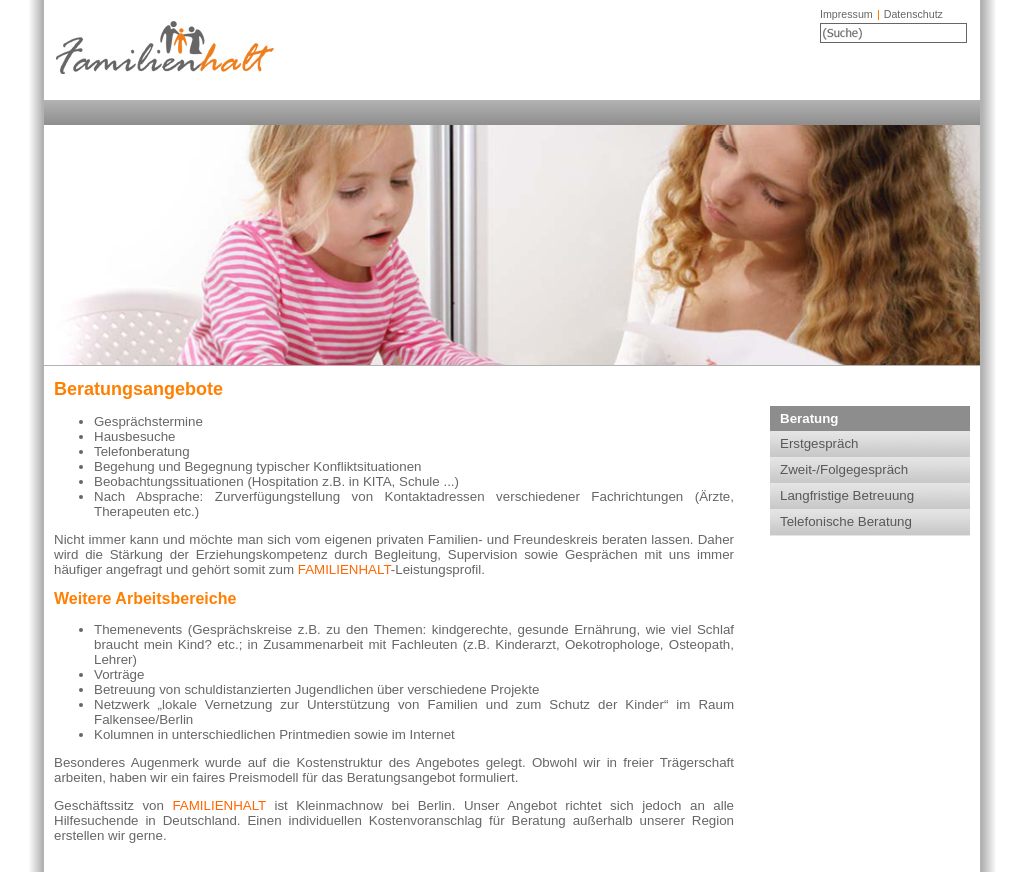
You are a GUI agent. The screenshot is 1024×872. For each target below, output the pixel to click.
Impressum (846, 14)
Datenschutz (913, 14)
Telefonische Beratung (846, 521)
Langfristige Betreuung (847, 495)
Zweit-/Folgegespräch (844, 469)
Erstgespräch (819, 443)
